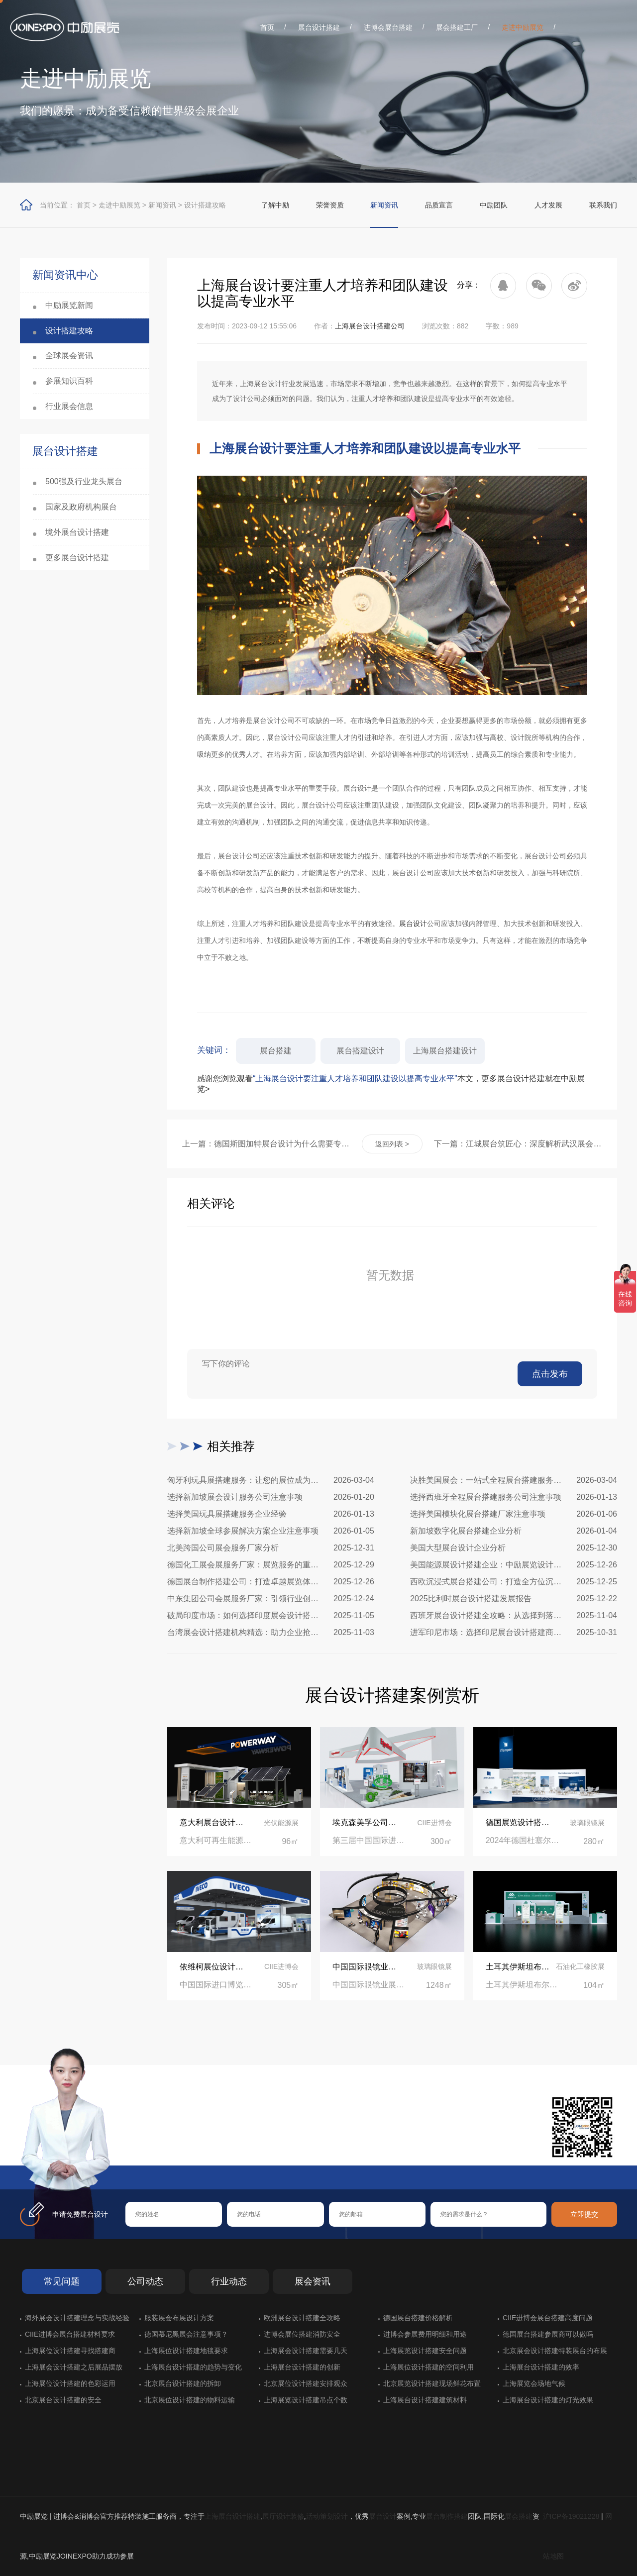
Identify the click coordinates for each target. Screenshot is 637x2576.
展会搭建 (518, 2516)
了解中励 (275, 205)
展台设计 (413, 923)
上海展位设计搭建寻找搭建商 (70, 2351)
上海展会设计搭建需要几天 (305, 2351)
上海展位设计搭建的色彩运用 (70, 2383)
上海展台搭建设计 (445, 1050)
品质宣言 (439, 205)
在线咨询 (157, 2149)
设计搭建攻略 (205, 205)
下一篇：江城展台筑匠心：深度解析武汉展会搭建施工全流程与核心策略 (518, 1143)
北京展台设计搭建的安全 (63, 2400)
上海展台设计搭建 (232, 2516)
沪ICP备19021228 (571, 2516)
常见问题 (62, 2281)
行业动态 (229, 2281)
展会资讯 (312, 2281)
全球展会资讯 (69, 355)
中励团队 (494, 205)
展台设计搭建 (319, 27)
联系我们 (603, 205)
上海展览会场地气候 (534, 2383)
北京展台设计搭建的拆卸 (182, 2383)
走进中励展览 (522, 27)
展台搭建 (276, 1050)
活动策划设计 (327, 2516)
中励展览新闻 (69, 305)
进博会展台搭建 (388, 27)
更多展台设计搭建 (77, 557)
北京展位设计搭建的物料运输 (189, 2400)
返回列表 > (392, 1144)
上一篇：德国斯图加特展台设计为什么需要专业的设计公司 (266, 1143)
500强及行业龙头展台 (83, 481)
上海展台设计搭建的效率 (541, 2367)
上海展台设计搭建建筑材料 (425, 2400)
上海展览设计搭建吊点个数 (305, 2400)
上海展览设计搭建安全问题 (425, 2351)
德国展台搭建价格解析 (418, 2318)
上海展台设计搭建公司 (370, 326)
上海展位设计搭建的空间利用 (428, 2367)
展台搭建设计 (360, 1050)
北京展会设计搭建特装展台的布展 (555, 2351)
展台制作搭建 (447, 2516)
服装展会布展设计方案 (179, 2318)
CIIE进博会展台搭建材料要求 (70, 2334)
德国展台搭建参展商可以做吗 (548, 2334)
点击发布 (550, 1374)
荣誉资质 (330, 205)
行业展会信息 (69, 406)
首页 (267, 27)
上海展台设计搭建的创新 (302, 2367)
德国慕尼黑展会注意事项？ (186, 2334)
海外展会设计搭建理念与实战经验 (77, 2318)
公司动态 (145, 2281)
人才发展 (548, 205)
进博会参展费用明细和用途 (425, 2334)
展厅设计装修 (283, 2516)
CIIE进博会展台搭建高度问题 (548, 2318)
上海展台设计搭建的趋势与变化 (193, 2367)
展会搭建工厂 (457, 27)
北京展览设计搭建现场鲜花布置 (432, 2383)
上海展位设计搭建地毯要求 (186, 2351)
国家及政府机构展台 (81, 507)
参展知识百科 (69, 381)
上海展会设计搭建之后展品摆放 (73, 2367)
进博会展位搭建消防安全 (302, 2334)
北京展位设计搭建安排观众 (305, 2383)
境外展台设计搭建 (77, 532)
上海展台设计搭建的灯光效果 (548, 2400)
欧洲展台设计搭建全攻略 (302, 2318)
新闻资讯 (162, 205)
